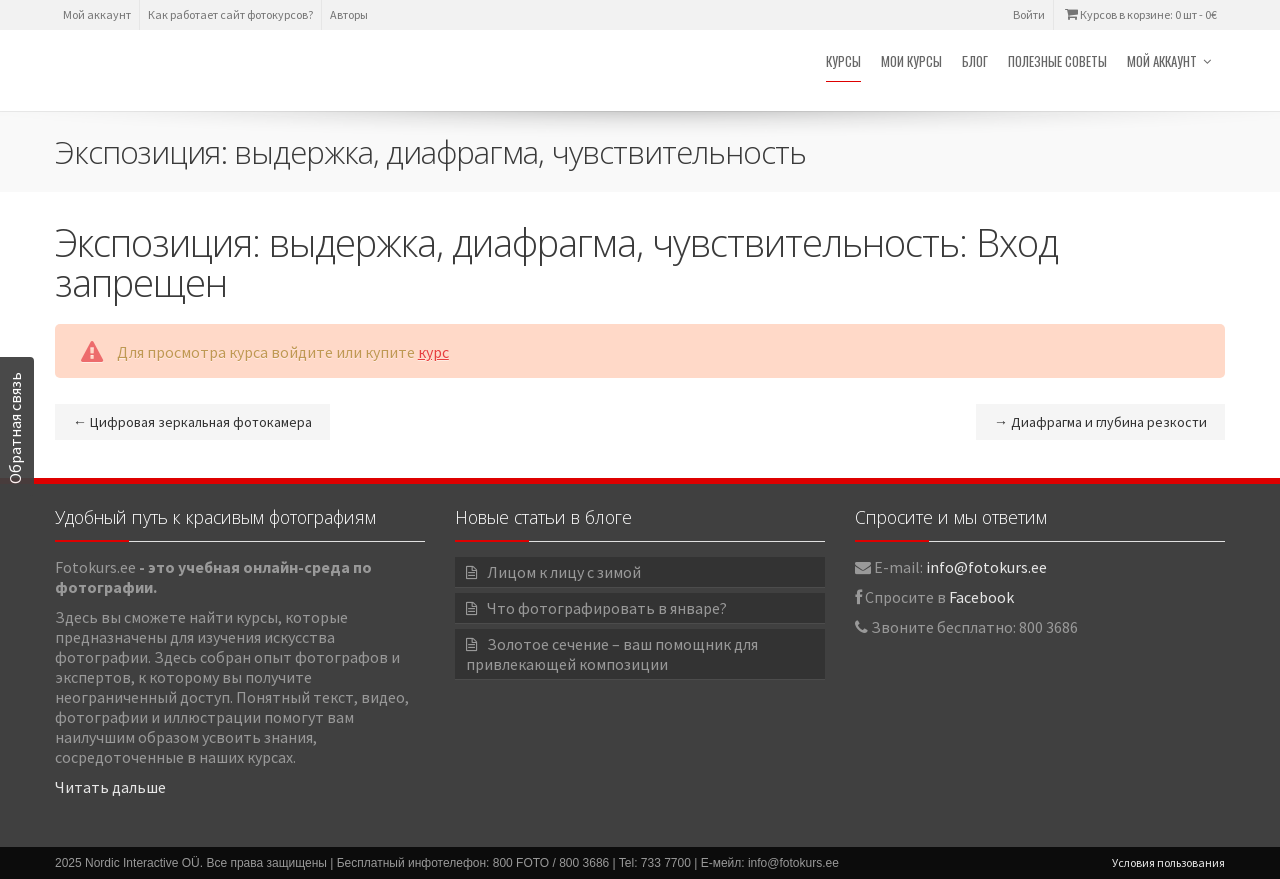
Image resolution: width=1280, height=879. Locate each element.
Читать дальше (110, 787)
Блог (975, 61)
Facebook (981, 597)
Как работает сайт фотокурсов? (230, 14)
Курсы (843, 61)
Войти (1029, 14)
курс (433, 352)
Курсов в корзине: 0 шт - (1139, 14)
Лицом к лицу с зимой (564, 572)
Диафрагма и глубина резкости (1100, 422)
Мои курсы (911, 61)
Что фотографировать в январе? (607, 608)
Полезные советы (1057, 61)
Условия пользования (1168, 862)
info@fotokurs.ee (986, 567)
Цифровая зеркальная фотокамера (192, 422)
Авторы (349, 14)
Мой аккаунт (97, 14)
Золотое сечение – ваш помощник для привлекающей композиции (612, 654)
